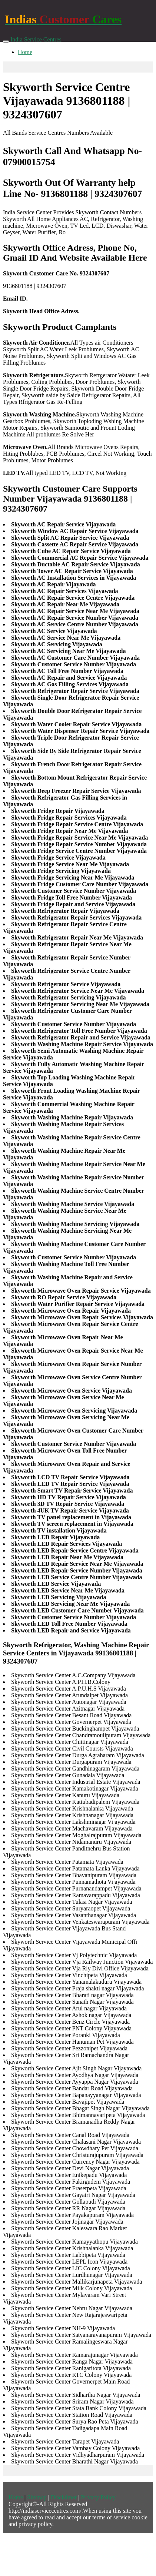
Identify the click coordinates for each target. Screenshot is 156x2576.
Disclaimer (64, 2497)
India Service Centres (36, 39)
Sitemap (36, 2497)
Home (25, 52)
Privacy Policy (98, 2497)
